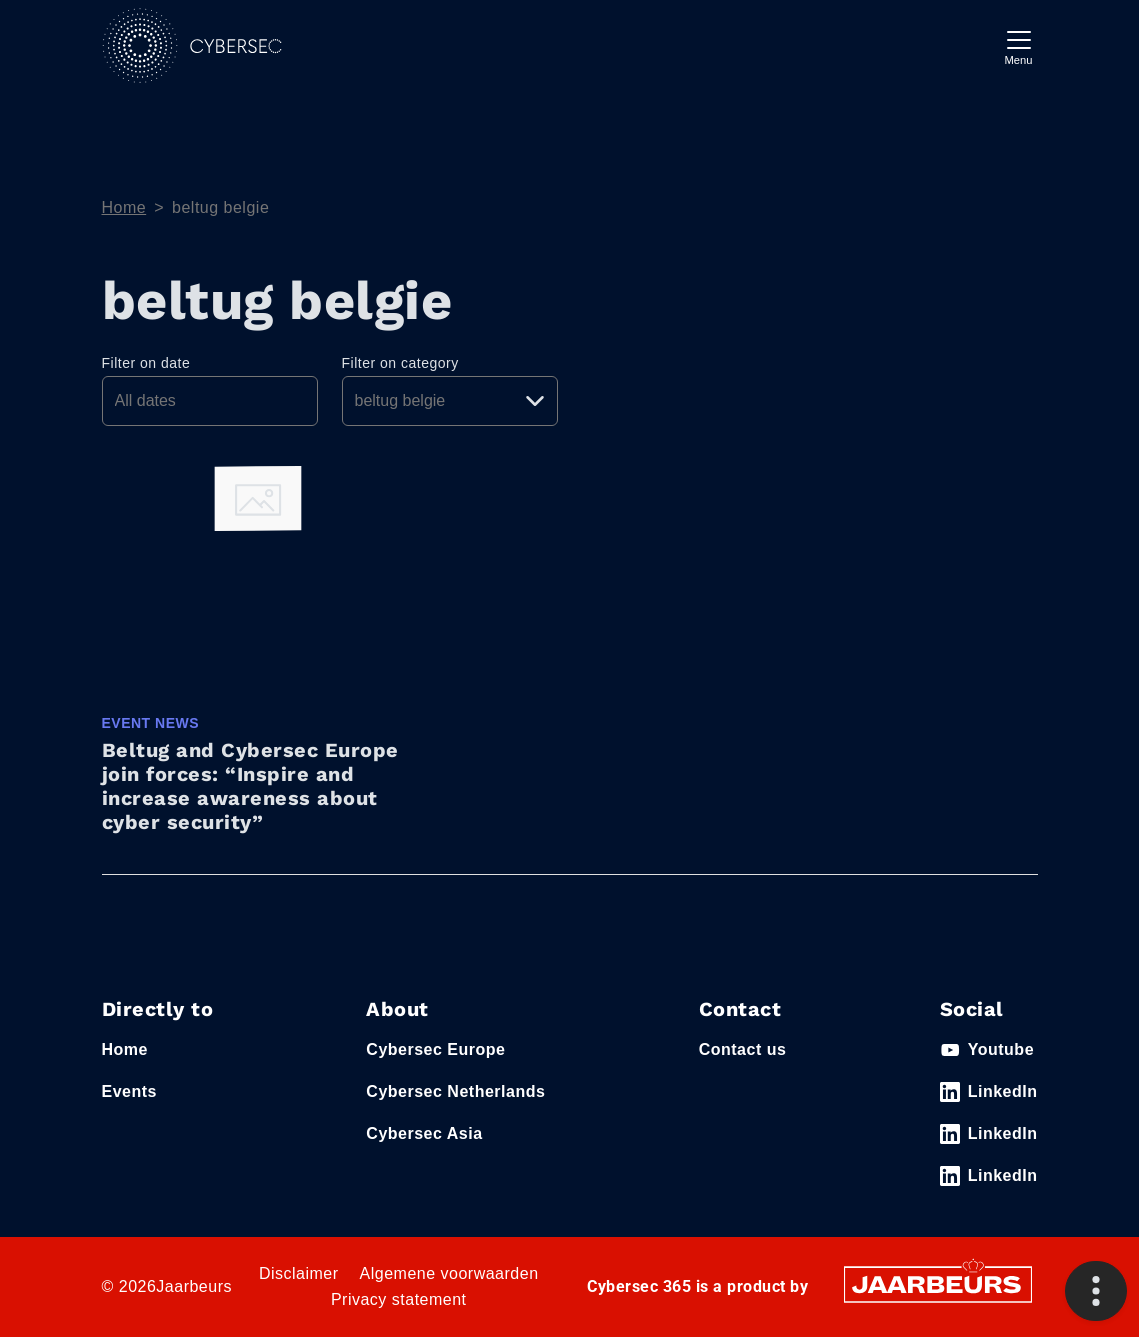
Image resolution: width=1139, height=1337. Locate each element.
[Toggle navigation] (1019, 45)
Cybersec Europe (435, 1049)
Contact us (743, 1049)
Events (129, 1091)
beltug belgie (220, 207)
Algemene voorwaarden (449, 1273)
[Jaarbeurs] (938, 1283)
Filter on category (400, 363)
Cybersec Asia (424, 1133)
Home (124, 207)
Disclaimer (299, 1273)
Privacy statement (399, 1299)
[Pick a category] (450, 401)
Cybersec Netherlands (455, 1091)
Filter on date (146, 363)
